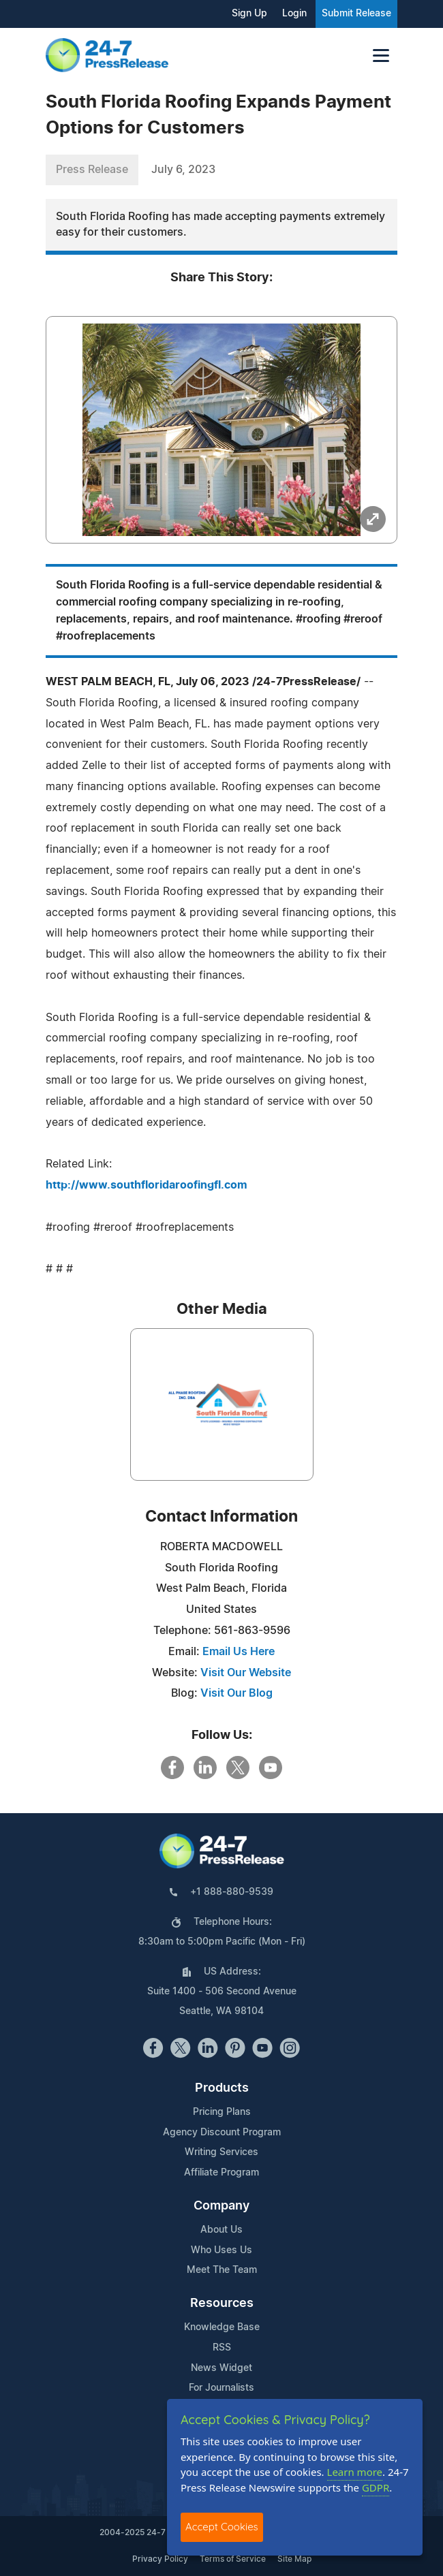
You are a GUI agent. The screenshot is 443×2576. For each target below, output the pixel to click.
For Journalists (221, 2388)
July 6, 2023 (183, 169)
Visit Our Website (245, 1672)
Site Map (294, 2559)
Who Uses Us (221, 2250)
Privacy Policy (160, 2559)
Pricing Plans (222, 2112)
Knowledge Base (222, 2327)
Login (294, 13)
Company (221, 2206)
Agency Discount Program (222, 2132)
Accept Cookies (221, 2526)
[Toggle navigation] (381, 55)
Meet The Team (222, 2270)
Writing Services (221, 2152)
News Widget (221, 2368)
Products (222, 2088)
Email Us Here (238, 1651)
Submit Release (356, 13)
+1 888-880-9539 (231, 1892)
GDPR (375, 2487)
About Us (221, 2230)
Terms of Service (233, 2559)
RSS (222, 2348)
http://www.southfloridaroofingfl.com (146, 1185)
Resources (222, 2303)
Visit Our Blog (236, 1693)
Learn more (355, 2472)
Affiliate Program (221, 2173)
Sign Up (249, 13)
